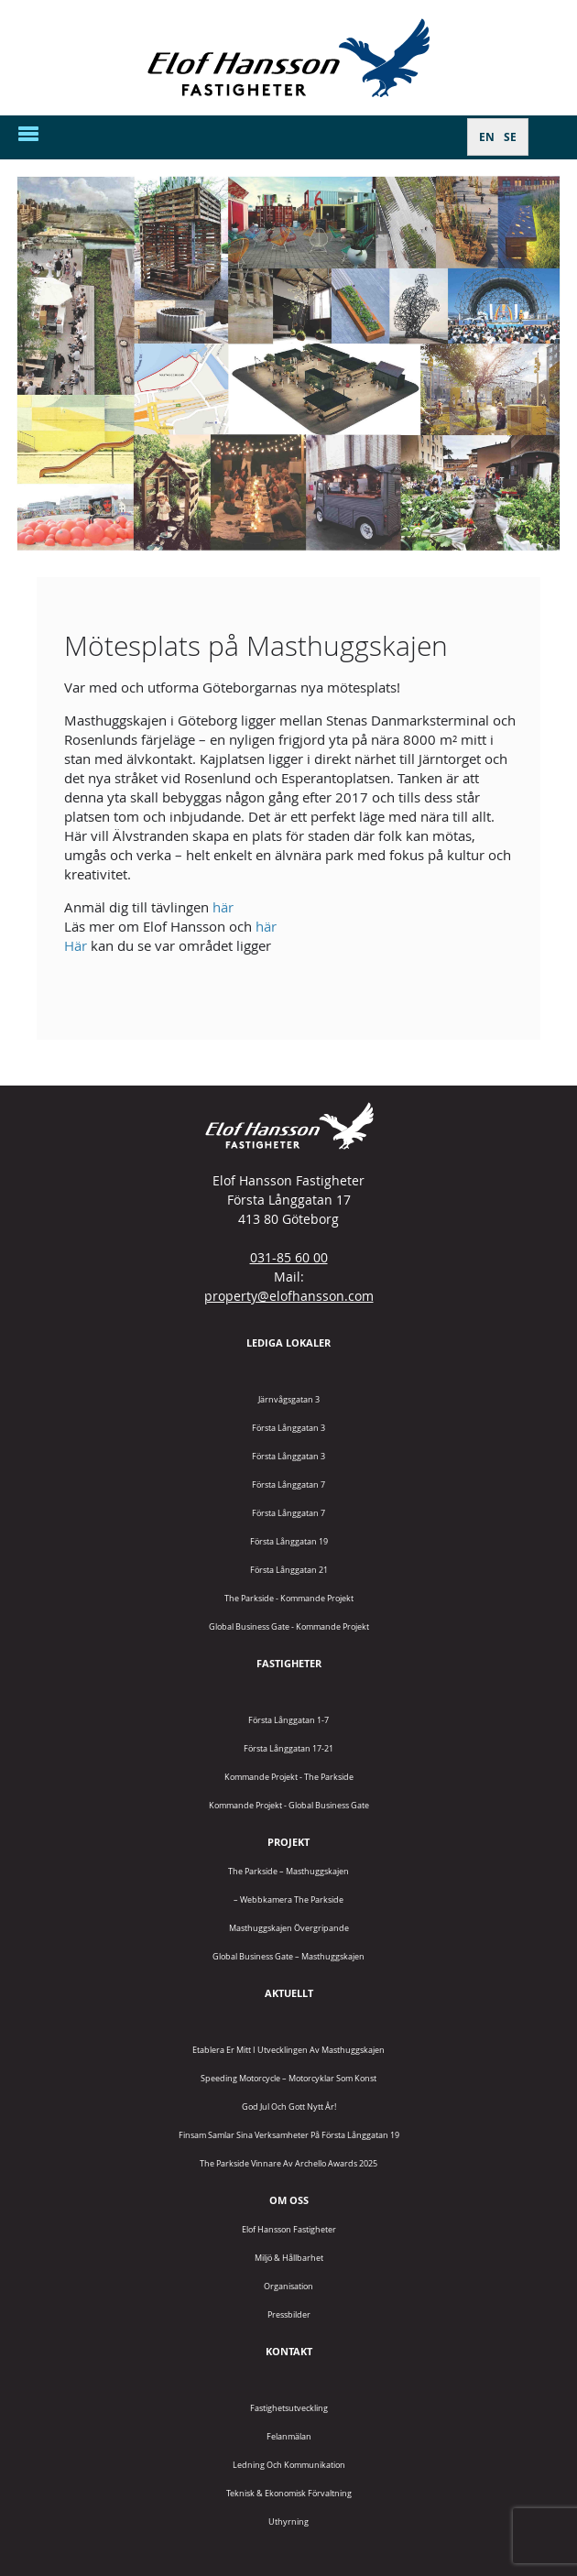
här (223, 907)
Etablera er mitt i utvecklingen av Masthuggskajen (288, 2050)
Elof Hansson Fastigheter (289, 2229)
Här (75, 945)
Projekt (288, 1842)
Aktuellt (289, 1993)
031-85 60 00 (289, 1257)
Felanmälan (289, 2436)
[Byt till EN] (486, 137)
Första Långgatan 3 (288, 1428)
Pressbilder (288, 2314)
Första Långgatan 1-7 (288, 1720)
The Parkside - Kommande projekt (289, 1598)
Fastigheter (288, 1663)
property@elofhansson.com (289, 1295)
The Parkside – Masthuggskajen (288, 1871)
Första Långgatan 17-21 (288, 1748)
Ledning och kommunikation (289, 2465)
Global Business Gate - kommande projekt (289, 1626)
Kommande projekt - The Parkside (289, 1777)
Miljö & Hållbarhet (289, 2258)
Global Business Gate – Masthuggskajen (288, 1956)
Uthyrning (288, 2521)
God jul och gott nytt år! (289, 2106)
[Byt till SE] (510, 137)
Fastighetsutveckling (289, 2408)
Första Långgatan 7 (288, 1484)
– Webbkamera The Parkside (288, 1899)
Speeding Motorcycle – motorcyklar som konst (288, 2078)
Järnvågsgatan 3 (289, 1399)
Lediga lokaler (288, 1342)
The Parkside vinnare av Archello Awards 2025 (288, 2163)
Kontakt (289, 2351)
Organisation (288, 2286)
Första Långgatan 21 (289, 1570)
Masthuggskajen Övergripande (289, 1928)
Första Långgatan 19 (289, 1541)
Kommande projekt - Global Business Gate (289, 1805)
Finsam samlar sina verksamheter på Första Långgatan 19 (289, 2135)
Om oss (289, 2200)
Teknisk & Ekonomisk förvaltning (289, 2493)
